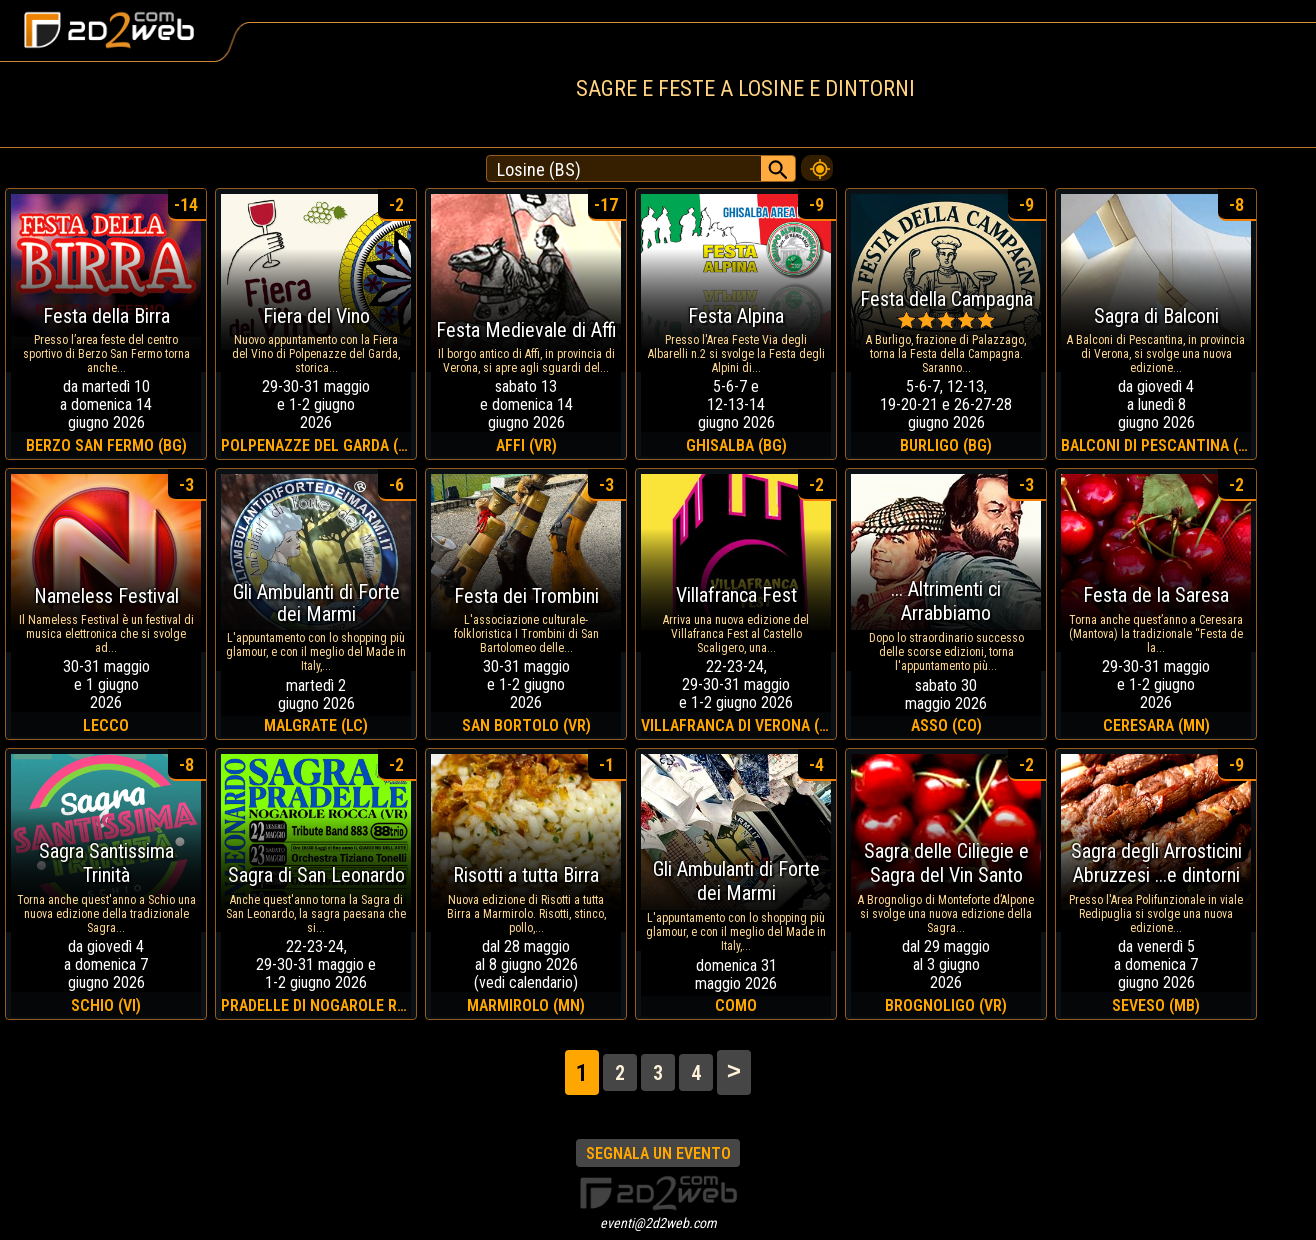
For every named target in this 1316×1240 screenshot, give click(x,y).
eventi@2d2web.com (658, 1223)
